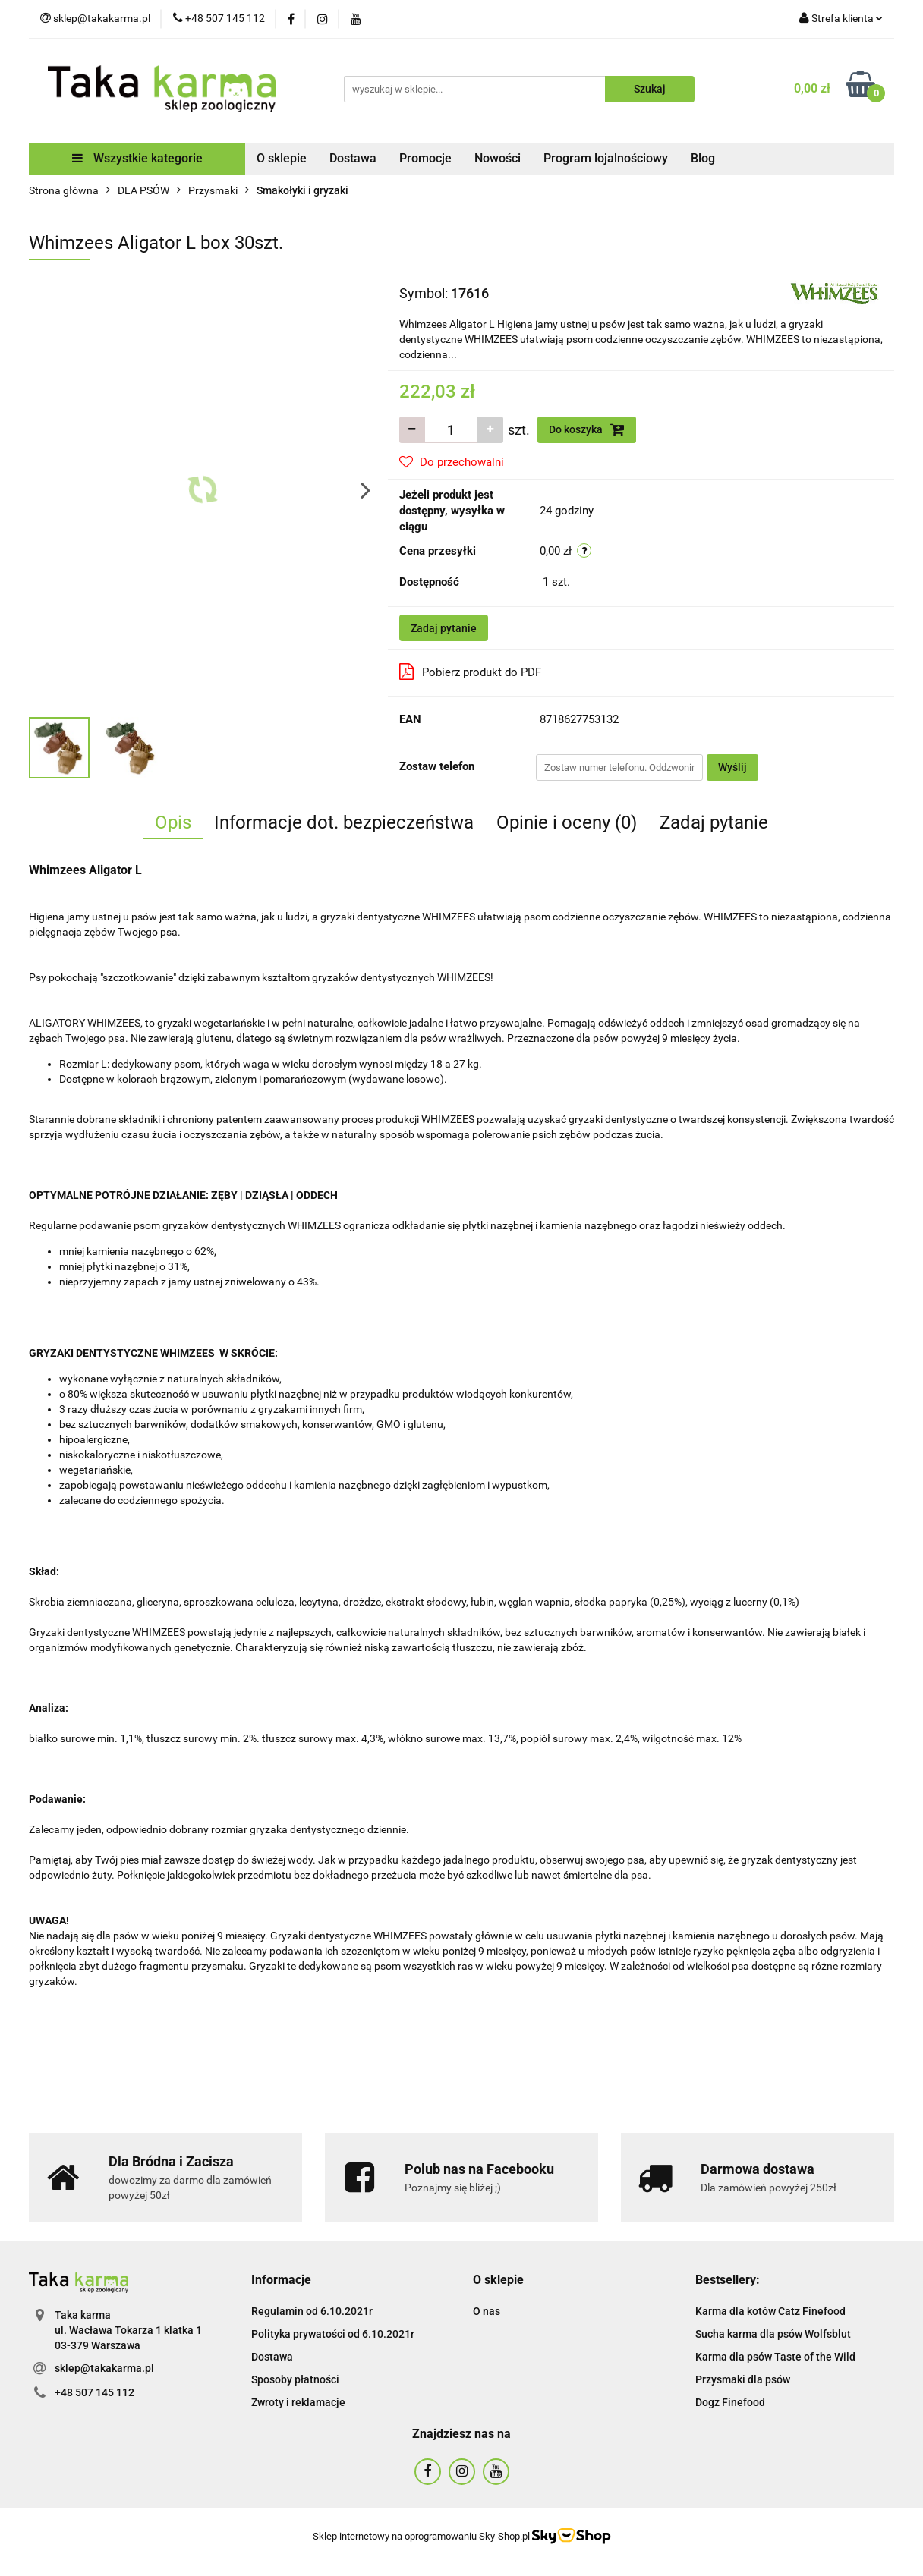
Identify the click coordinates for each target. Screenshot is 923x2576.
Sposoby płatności (295, 2379)
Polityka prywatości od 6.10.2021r (332, 2334)
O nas (486, 2311)
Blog (703, 158)
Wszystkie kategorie (137, 158)
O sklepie (282, 158)
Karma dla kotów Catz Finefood (770, 2311)
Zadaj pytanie (444, 628)
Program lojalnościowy (605, 158)
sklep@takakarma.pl (104, 2368)
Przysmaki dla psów (742, 2379)
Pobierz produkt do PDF (470, 671)
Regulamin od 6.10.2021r (312, 2311)
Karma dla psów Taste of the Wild (775, 2357)
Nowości (497, 158)
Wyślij (732, 767)
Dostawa (352, 158)
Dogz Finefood (730, 2402)
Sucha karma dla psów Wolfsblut (773, 2334)
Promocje (425, 158)
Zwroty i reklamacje (298, 2402)
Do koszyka (587, 429)
